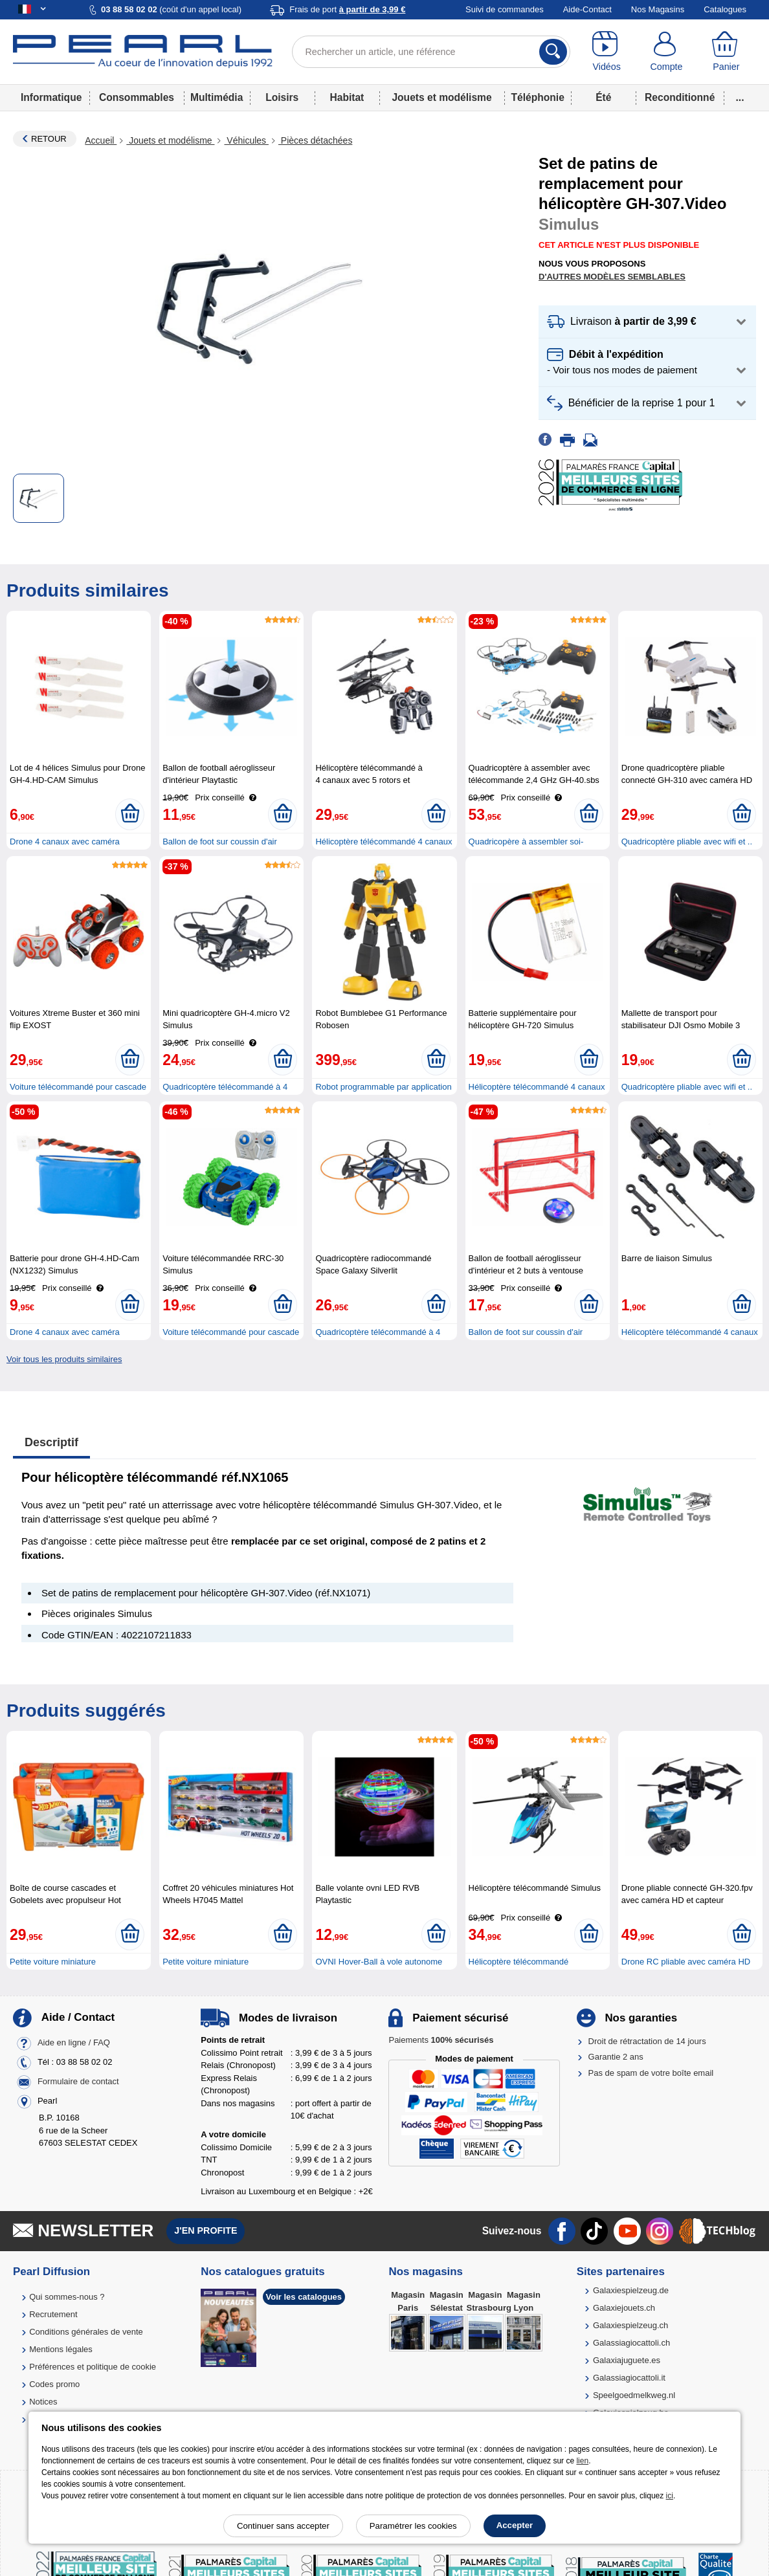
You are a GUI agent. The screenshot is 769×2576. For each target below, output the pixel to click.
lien (582, 2460)
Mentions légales (61, 2349)
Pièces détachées (315, 140)
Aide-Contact (587, 9)
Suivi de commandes (504, 9)
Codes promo (54, 2384)
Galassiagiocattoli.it (629, 2378)
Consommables (136, 97)
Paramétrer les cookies (413, 2526)
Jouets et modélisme (441, 97)
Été (603, 97)
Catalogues (725, 9)
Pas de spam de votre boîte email (651, 2073)
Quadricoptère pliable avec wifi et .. (686, 841)
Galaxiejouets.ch (624, 2308)
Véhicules (246, 140)
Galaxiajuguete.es (626, 2360)
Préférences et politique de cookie (92, 2367)
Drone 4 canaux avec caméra (65, 841)
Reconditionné (680, 97)
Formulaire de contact (78, 2082)
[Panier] (726, 51)
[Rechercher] (553, 52)
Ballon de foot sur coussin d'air (219, 841)
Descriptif (51, 1442)
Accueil (101, 140)
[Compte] (666, 51)
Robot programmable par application (383, 1087)
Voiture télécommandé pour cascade (78, 1087)
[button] (647, 321)
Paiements (440, 2040)
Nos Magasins (657, 9)
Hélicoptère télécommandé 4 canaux (383, 841)
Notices (43, 2401)
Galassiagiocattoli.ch (631, 2343)
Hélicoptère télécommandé (519, 1961)
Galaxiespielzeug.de (631, 2290)
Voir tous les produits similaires (64, 1359)
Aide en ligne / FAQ (74, 2043)
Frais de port (347, 9)
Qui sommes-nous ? (66, 2297)
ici (669, 2495)
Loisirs (281, 97)
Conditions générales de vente (86, 2332)
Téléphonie (537, 97)
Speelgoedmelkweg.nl (634, 2395)
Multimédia (216, 97)
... (740, 97)
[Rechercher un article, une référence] (431, 52)
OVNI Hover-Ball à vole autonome (378, 1961)
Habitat (346, 97)
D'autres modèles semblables (612, 276)
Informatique (51, 97)
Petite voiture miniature (53, 1961)
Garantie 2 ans (615, 2057)
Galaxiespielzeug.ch (630, 2325)
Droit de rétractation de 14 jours (647, 2041)
